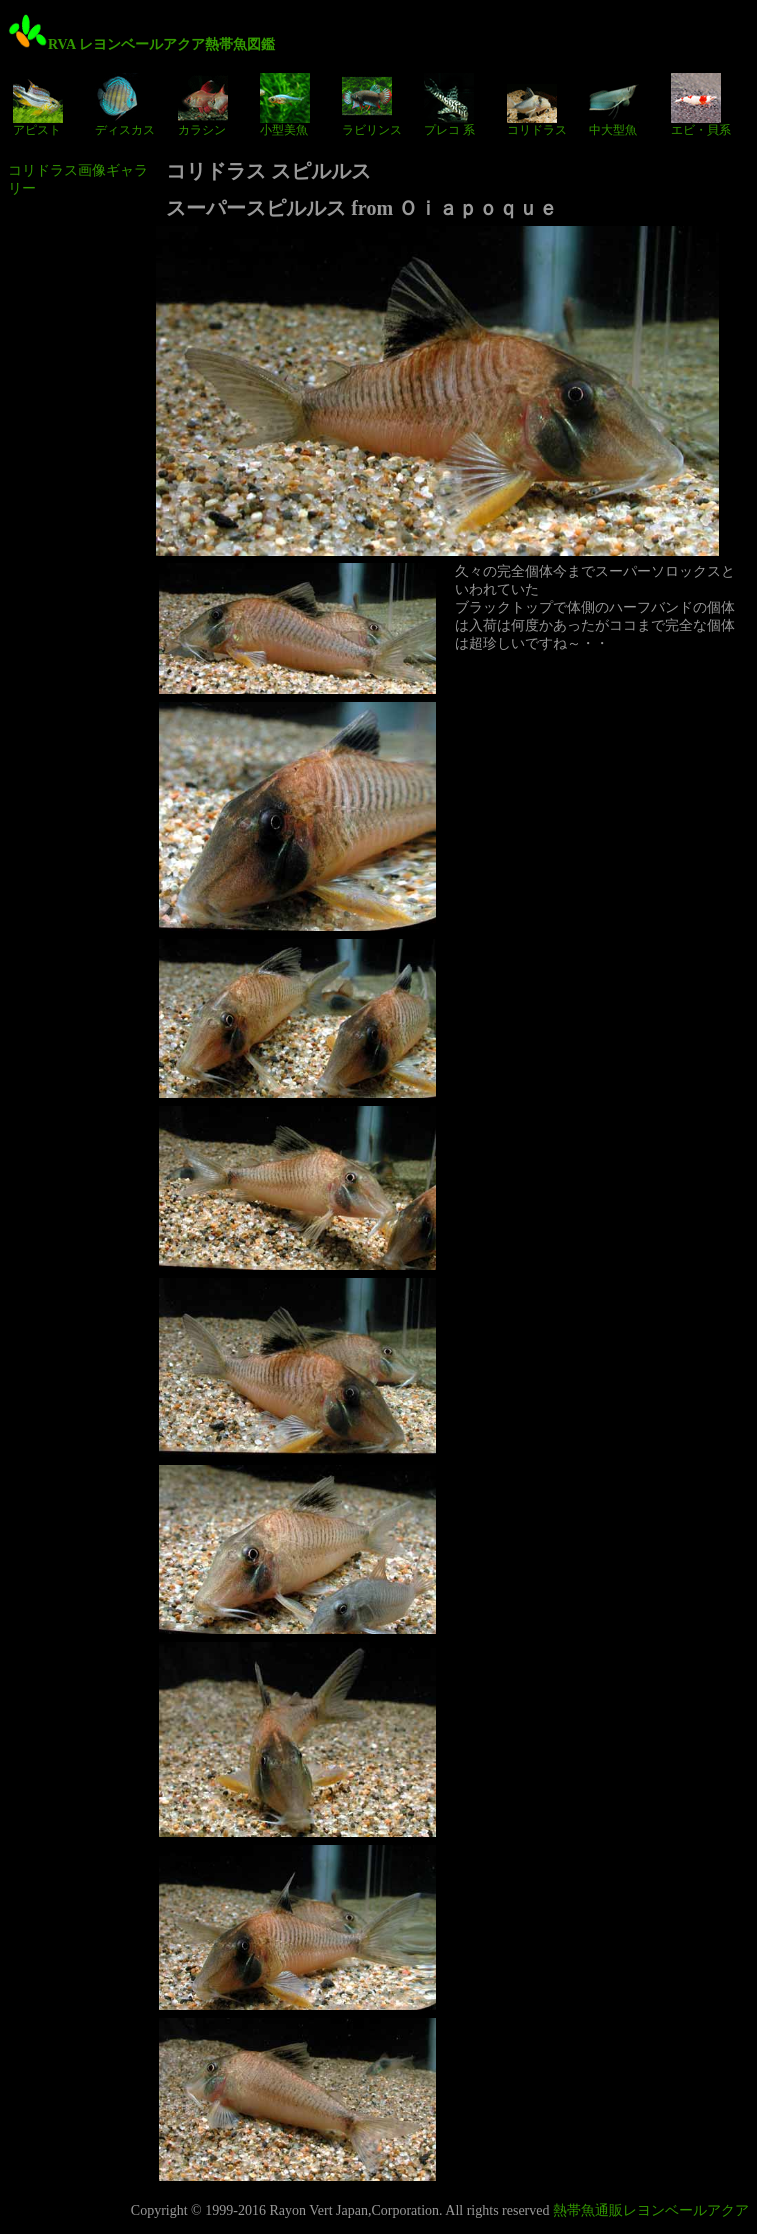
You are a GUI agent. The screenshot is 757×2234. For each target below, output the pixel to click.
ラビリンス (372, 105)
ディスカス (125, 105)
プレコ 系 (449, 105)
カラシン (203, 105)
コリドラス (537, 105)
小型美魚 (285, 105)
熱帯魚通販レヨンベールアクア (651, 2210)
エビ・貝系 (701, 105)
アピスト (38, 105)
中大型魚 (614, 105)
